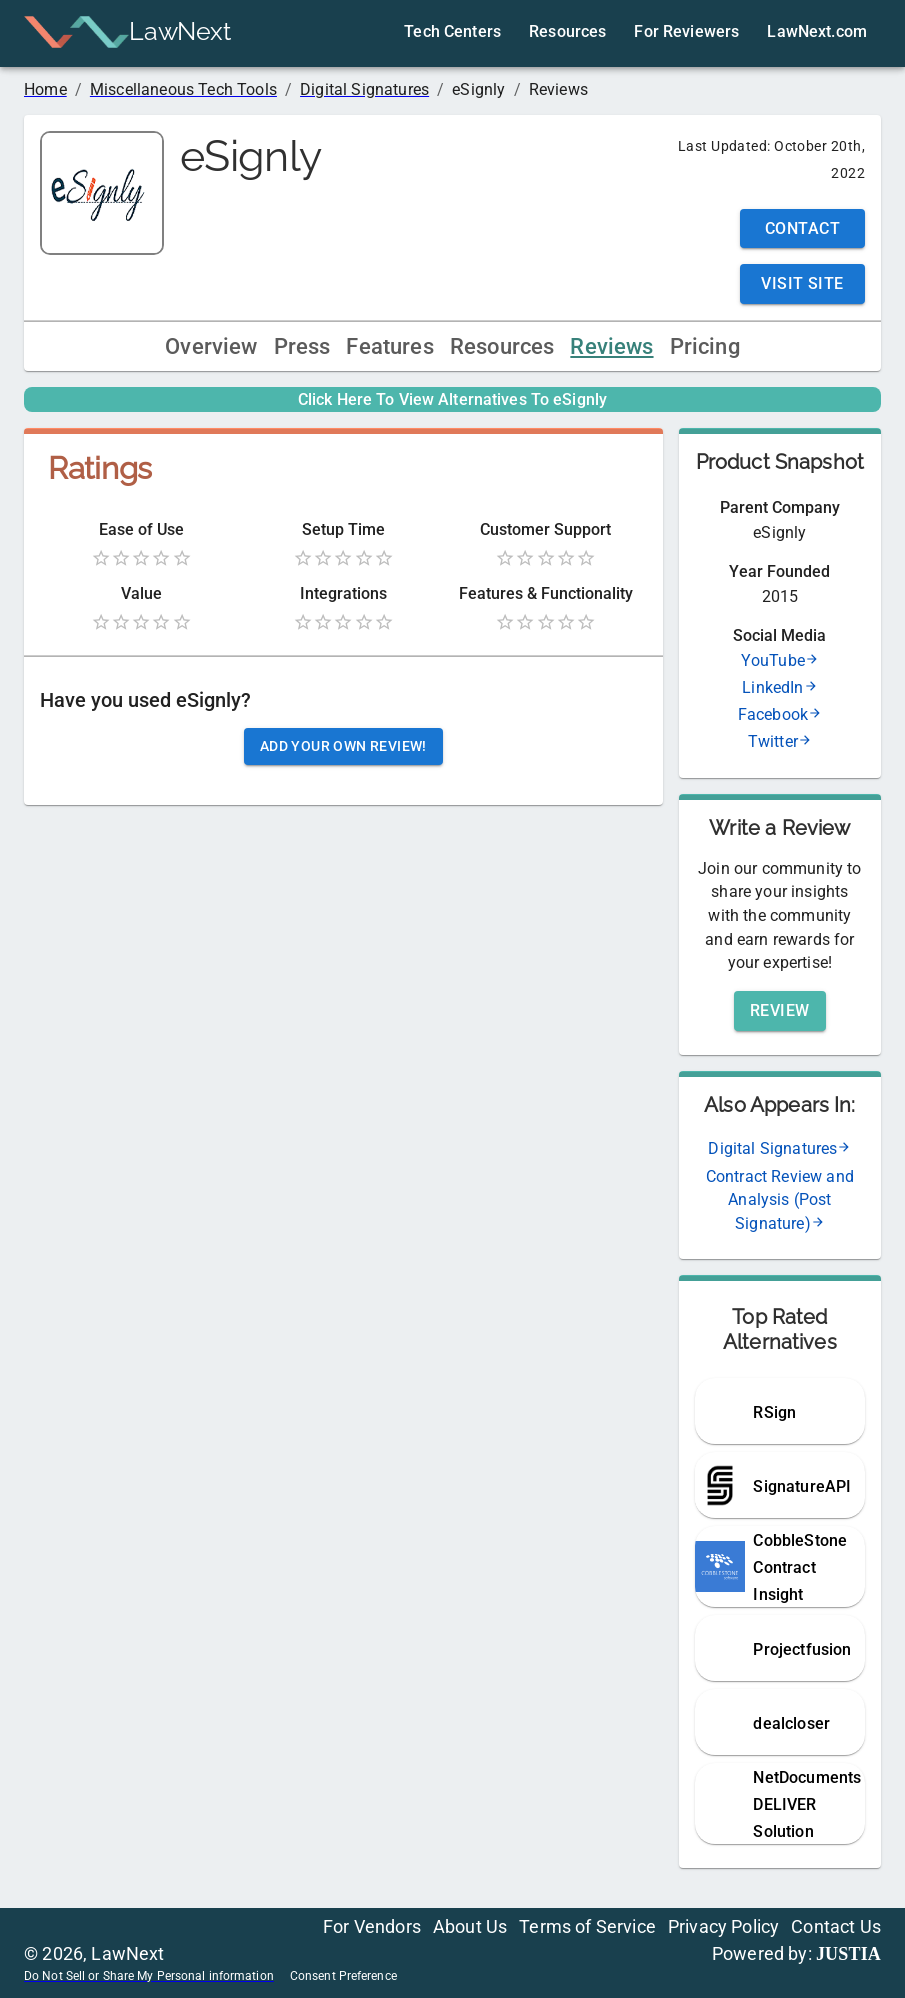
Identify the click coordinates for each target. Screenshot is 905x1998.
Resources (502, 346)
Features (389, 346)
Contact (802, 228)
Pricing (705, 346)
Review (780, 1010)
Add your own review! (343, 746)
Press (302, 346)
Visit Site (802, 283)
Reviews (611, 346)
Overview (211, 346)
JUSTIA (848, 1954)
